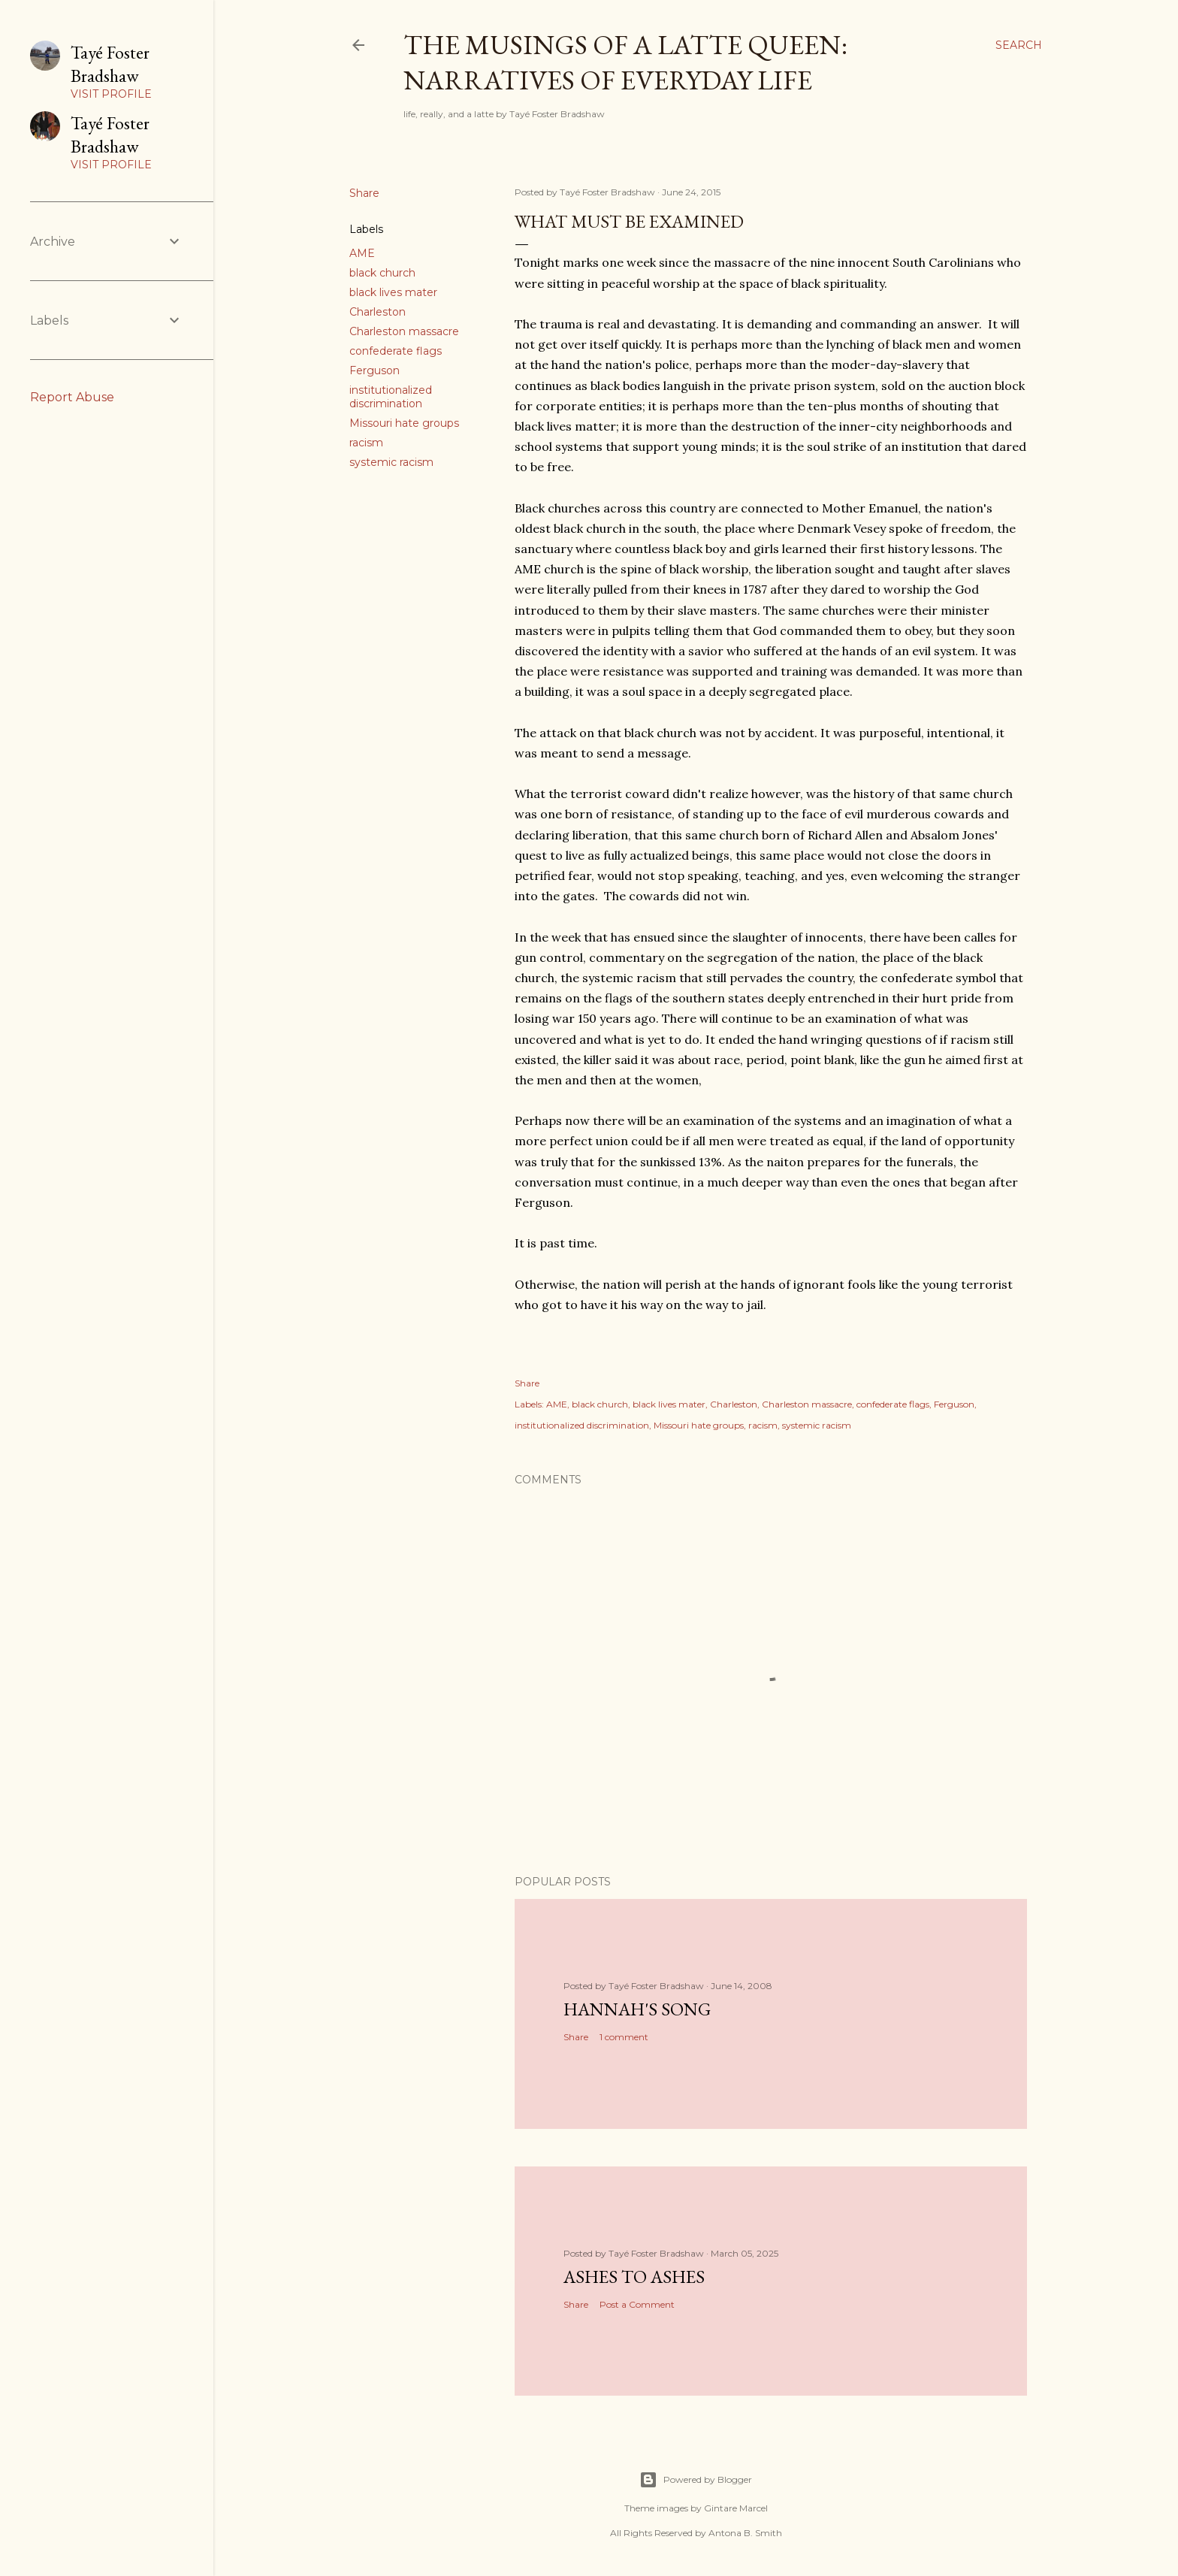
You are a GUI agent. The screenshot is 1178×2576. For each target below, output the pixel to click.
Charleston (377, 312)
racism (366, 442)
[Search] (1018, 45)
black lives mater (393, 292)
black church (382, 273)
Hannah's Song (637, 2009)
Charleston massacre (404, 331)
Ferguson (374, 370)
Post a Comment (637, 2304)
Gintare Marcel (736, 2508)
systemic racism (391, 462)
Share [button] (364, 193)
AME (362, 253)
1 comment (624, 2036)
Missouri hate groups (404, 423)
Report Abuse (72, 397)
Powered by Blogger (695, 2480)
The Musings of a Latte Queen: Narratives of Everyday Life (625, 62)
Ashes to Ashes (634, 2276)
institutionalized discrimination (390, 396)
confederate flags (395, 351)
